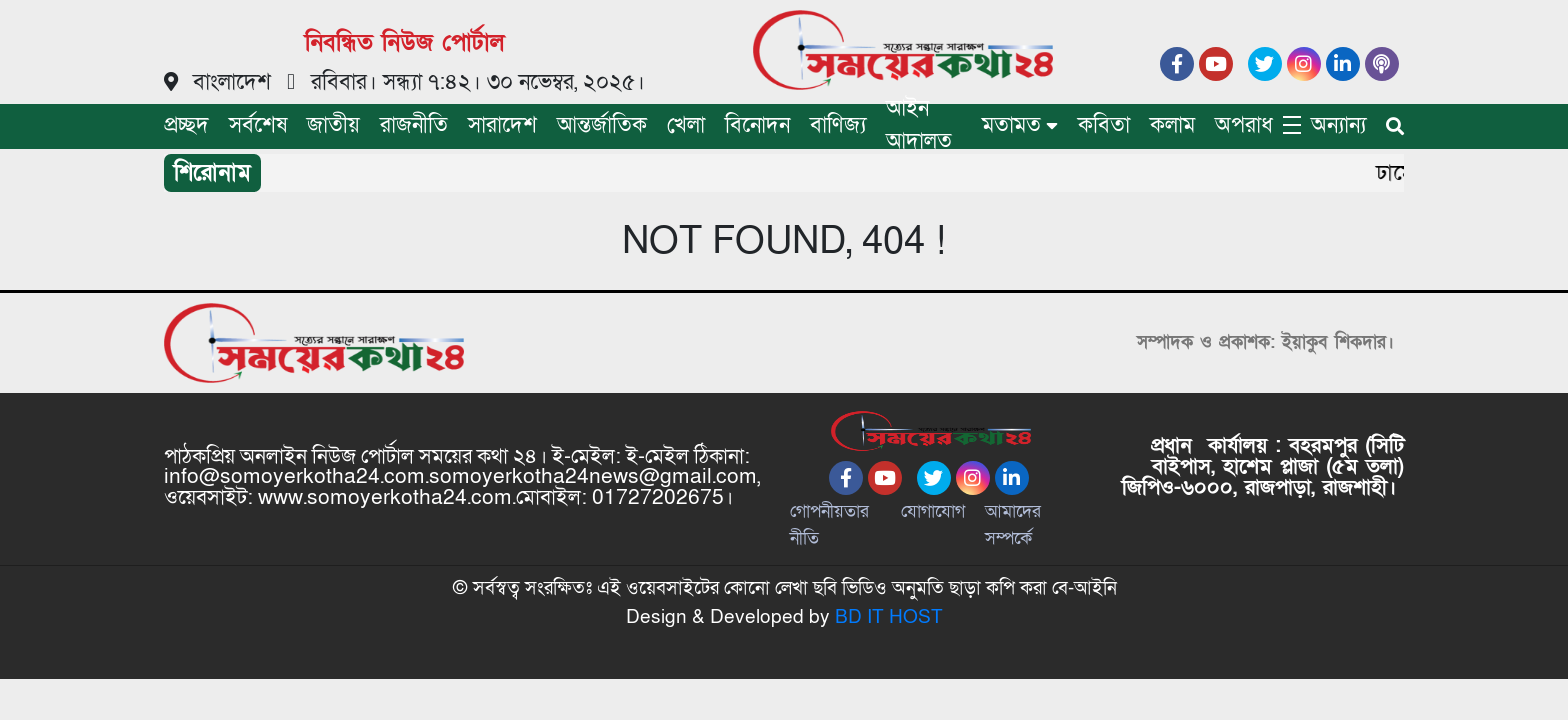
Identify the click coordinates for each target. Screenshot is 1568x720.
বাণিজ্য (838, 125)
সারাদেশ (502, 125)
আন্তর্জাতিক (602, 125)
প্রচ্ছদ (186, 125)
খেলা (686, 125)
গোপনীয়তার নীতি (829, 525)
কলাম (1172, 125)
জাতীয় (333, 125)
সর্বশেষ (258, 125)
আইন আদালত (919, 125)
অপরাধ (1244, 125)
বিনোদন (757, 125)
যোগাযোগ (933, 511)
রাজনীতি (414, 125)
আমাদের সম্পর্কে (1013, 525)
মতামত (1011, 125)
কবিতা (1104, 125)
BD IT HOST (889, 617)
